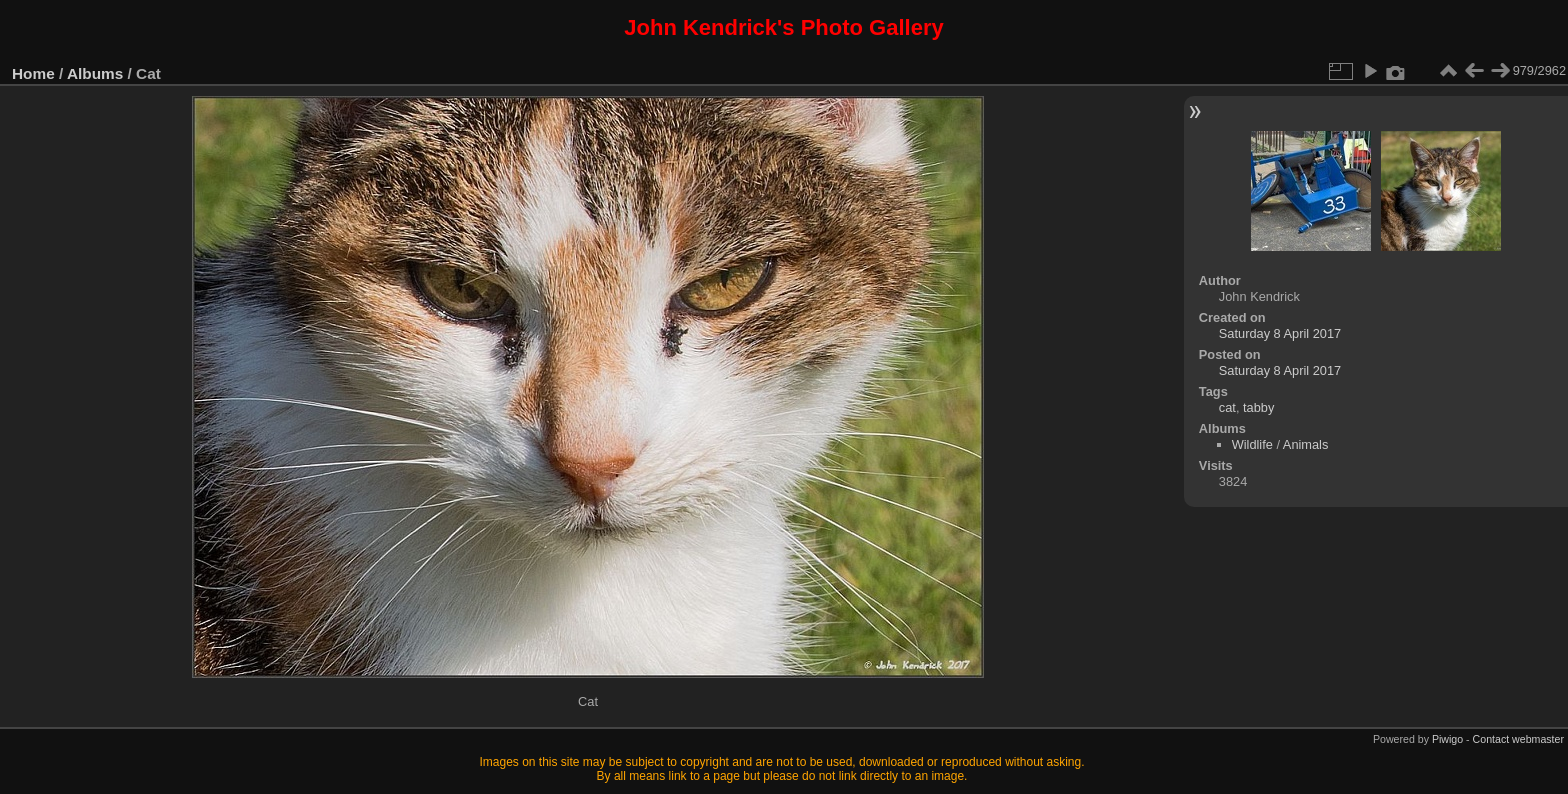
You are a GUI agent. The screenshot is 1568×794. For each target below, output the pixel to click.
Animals (1306, 444)
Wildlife (1252, 444)
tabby (1258, 407)
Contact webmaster (1518, 739)
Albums (95, 73)
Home (33, 73)
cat (1227, 407)
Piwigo (1447, 739)
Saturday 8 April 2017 (1280, 333)
